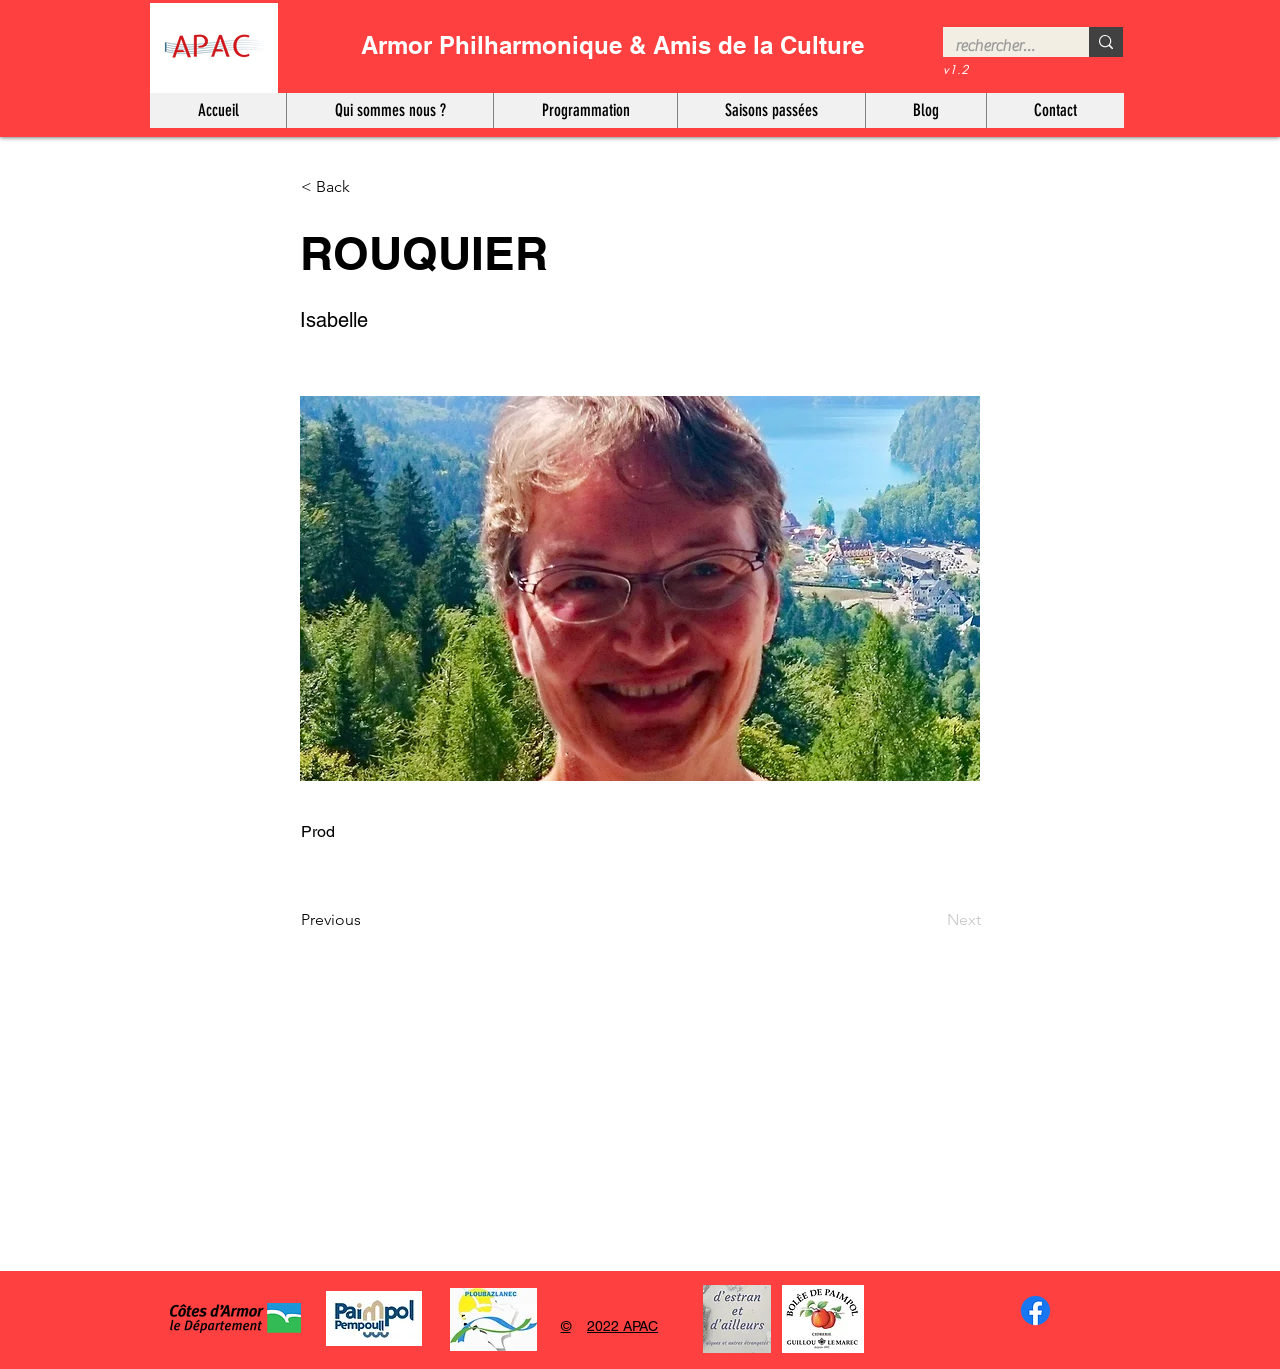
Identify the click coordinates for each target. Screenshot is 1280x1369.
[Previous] (367, 921)
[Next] (931, 921)
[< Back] (367, 187)
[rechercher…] (1001, 46)
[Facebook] (1035, 1310)
